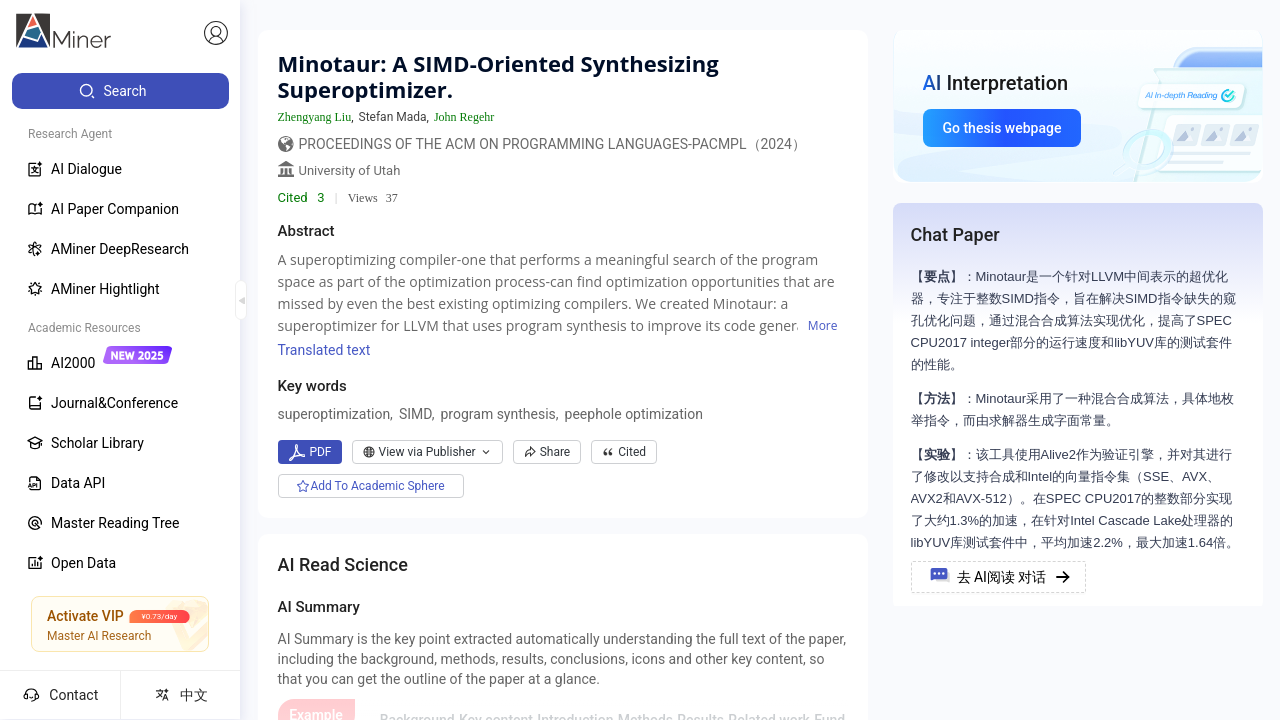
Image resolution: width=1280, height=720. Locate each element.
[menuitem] (120, 91)
